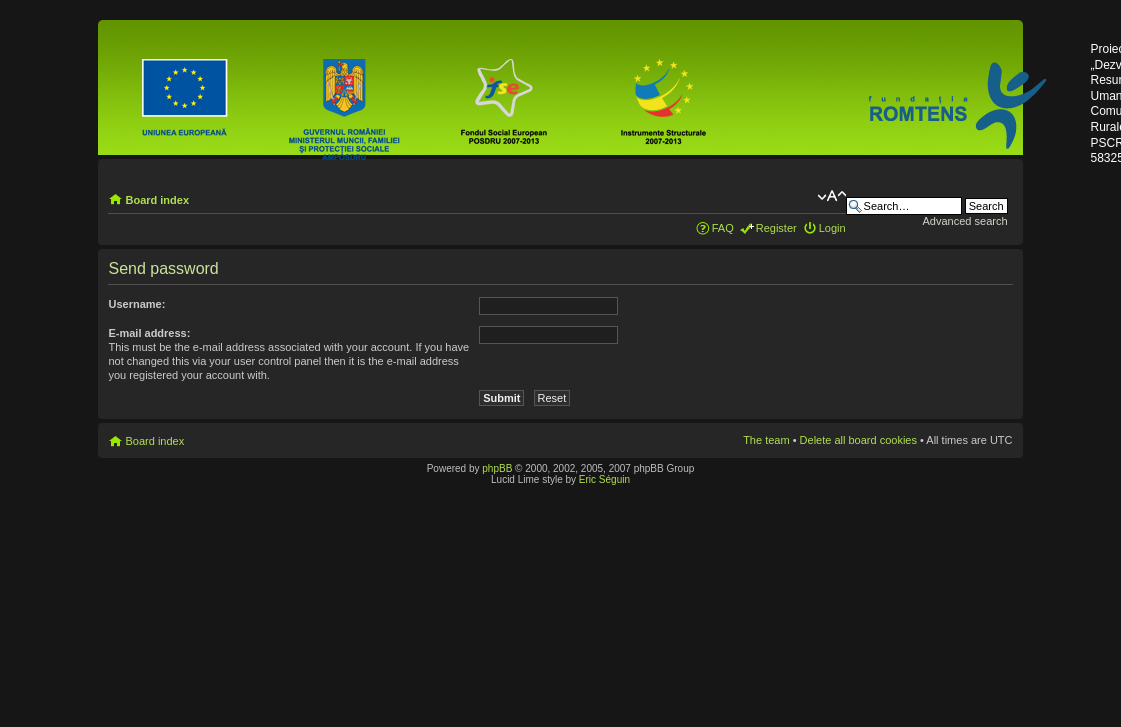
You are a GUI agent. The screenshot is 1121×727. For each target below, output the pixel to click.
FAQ (723, 228)
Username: (136, 304)
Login (832, 228)
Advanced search (965, 221)
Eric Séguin (604, 479)
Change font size (831, 196)
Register (776, 228)
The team (766, 440)
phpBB (497, 468)
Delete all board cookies (858, 440)
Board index (157, 200)
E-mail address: (149, 333)
